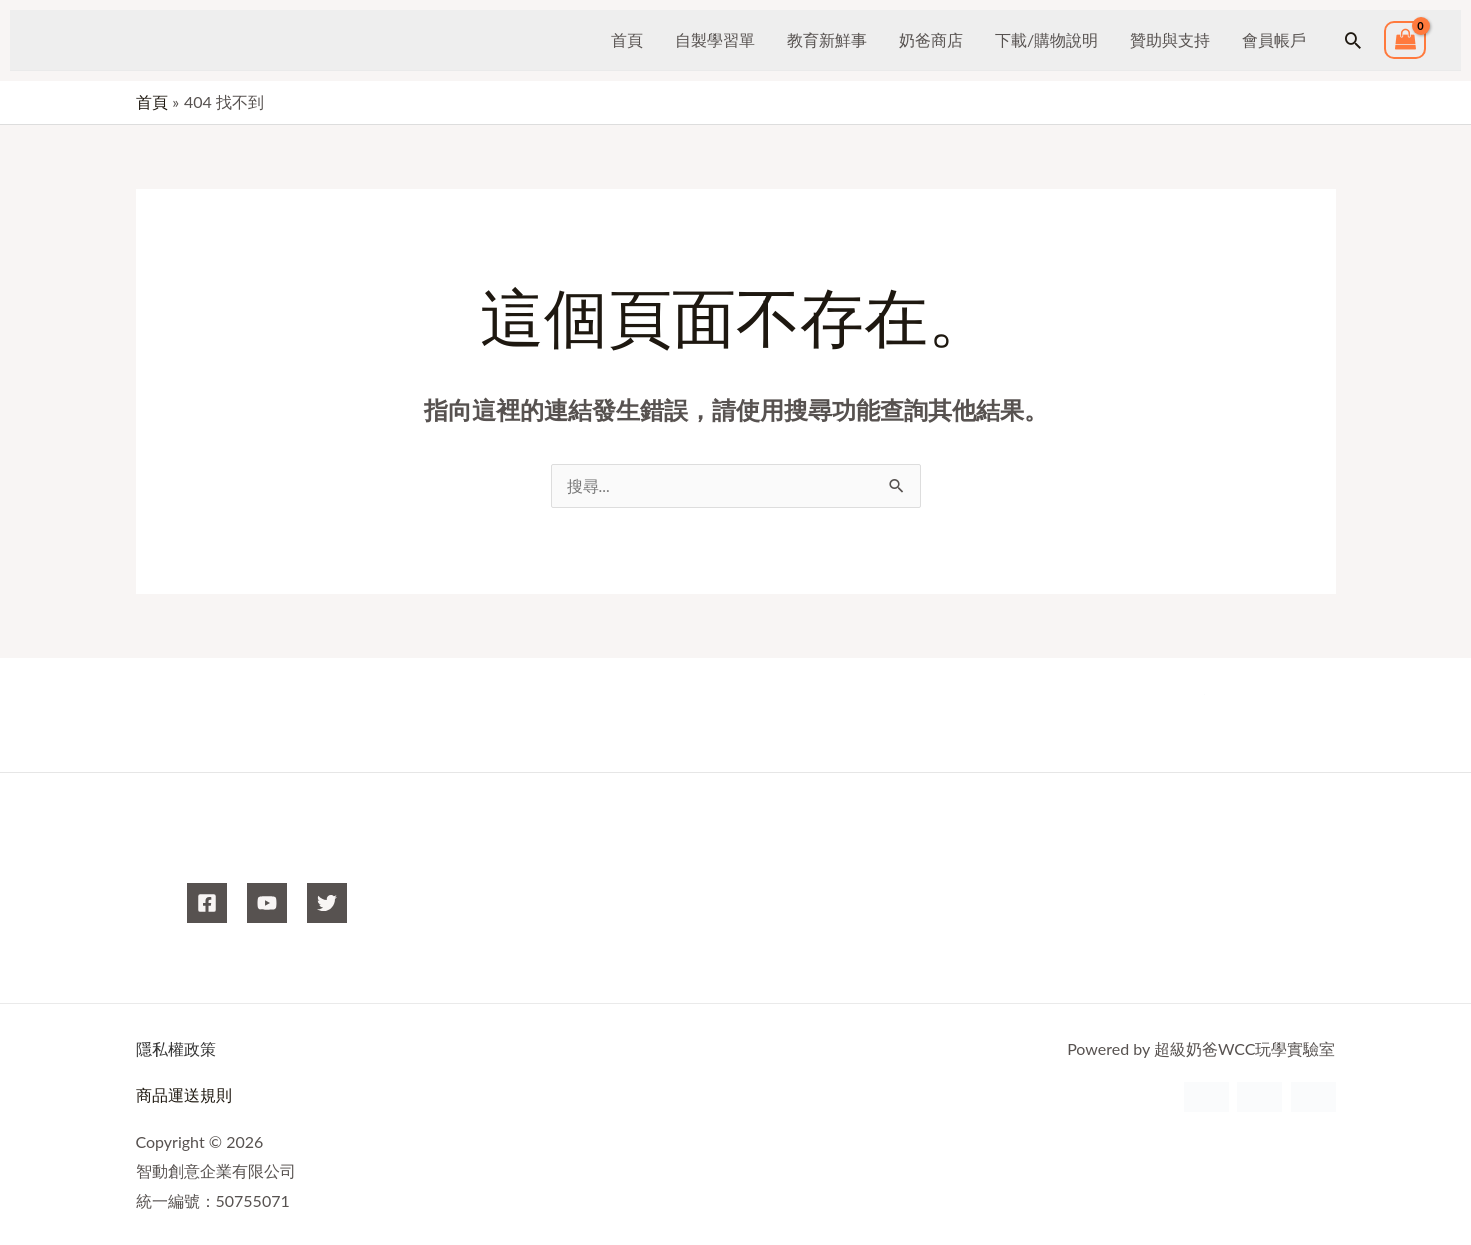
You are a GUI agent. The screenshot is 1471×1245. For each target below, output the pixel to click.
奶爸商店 (931, 39)
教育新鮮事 (827, 39)
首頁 (627, 39)
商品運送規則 (184, 1095)
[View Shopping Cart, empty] (1405, 40)
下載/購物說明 (1046, 39)
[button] (1353, 40)
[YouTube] (267, 904)
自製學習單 (715, 39)
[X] (327, 904)
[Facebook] (207, 904)
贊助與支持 (1170, 39)
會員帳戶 (1274, 39)
